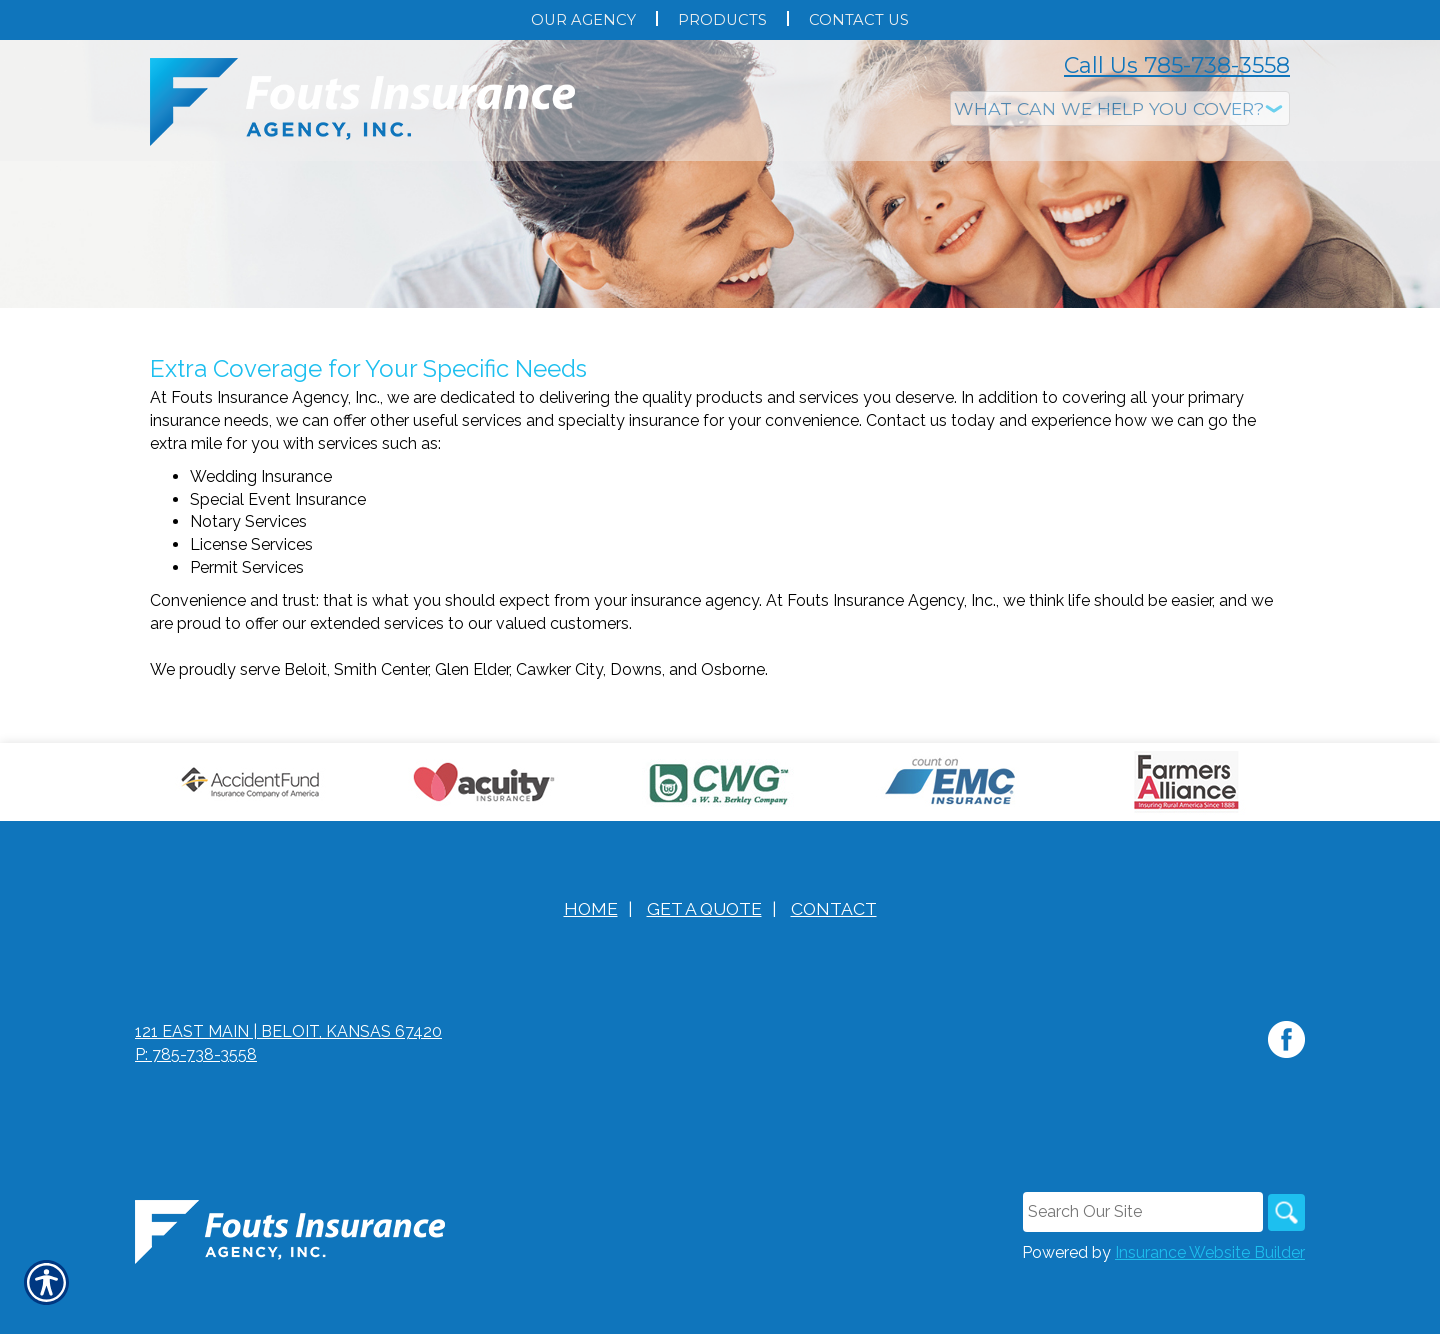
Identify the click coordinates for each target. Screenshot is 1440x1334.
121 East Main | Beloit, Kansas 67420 (288, 1086)
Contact (834, 963)
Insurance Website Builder (1210, 1308)
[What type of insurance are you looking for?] (1120, 108)
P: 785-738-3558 (196, 1109)
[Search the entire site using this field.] (1139, 1267)
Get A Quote (704, 963)
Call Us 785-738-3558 (1177, 65)
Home (591, 963)
